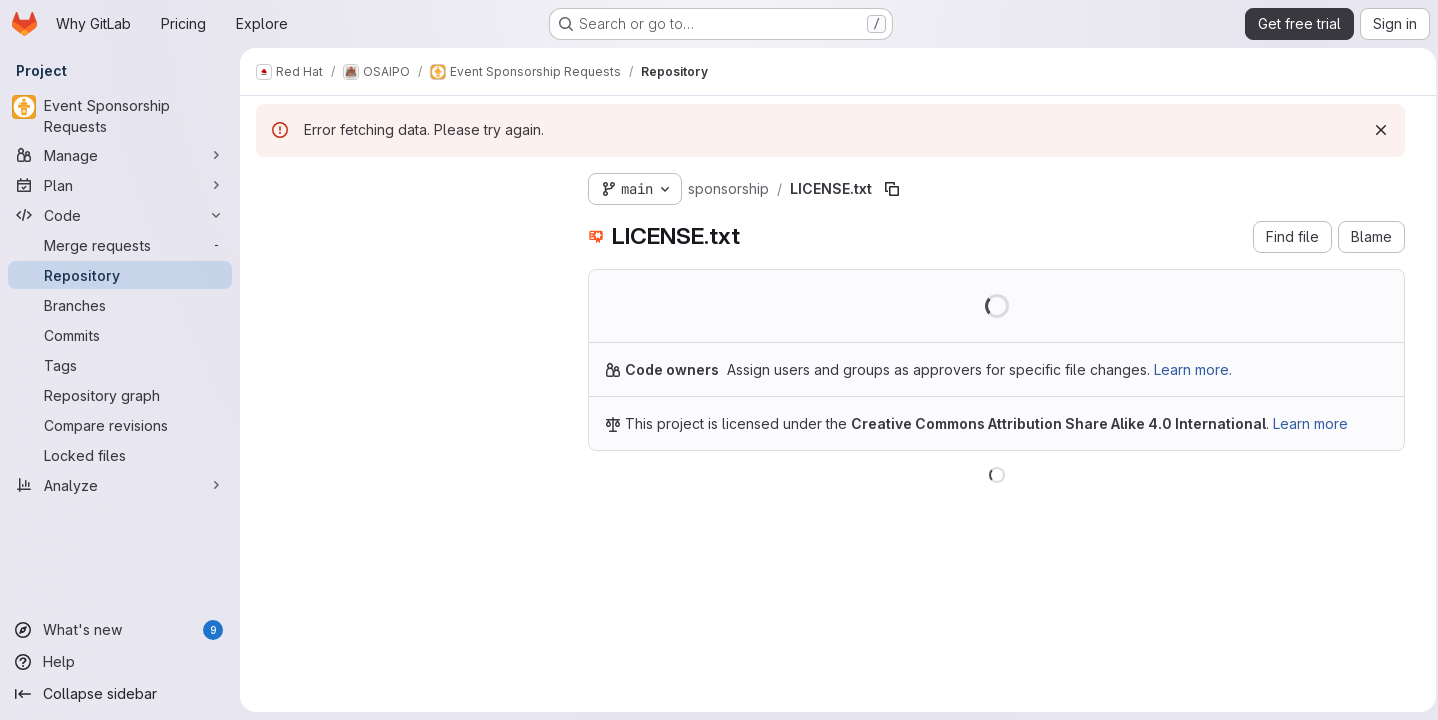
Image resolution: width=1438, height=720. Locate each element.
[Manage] (120, 155)
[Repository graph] (120, 395)
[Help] (120, 662)
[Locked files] (120, 455)
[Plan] (120, 185)
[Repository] (120, 275)
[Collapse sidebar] (120, 694)
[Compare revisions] (120, 425)
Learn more (1310, 423)
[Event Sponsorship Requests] (120, 116)
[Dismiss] (1375, 130)
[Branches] (120, 305)
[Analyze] (120, 485)
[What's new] (120, 630)
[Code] (120, 215)
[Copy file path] (892, 189)
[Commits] (120, 335)
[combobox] (406, 224)
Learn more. (1193, 369)
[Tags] (120, 365)
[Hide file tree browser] (272, 185)
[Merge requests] (120, 245)
